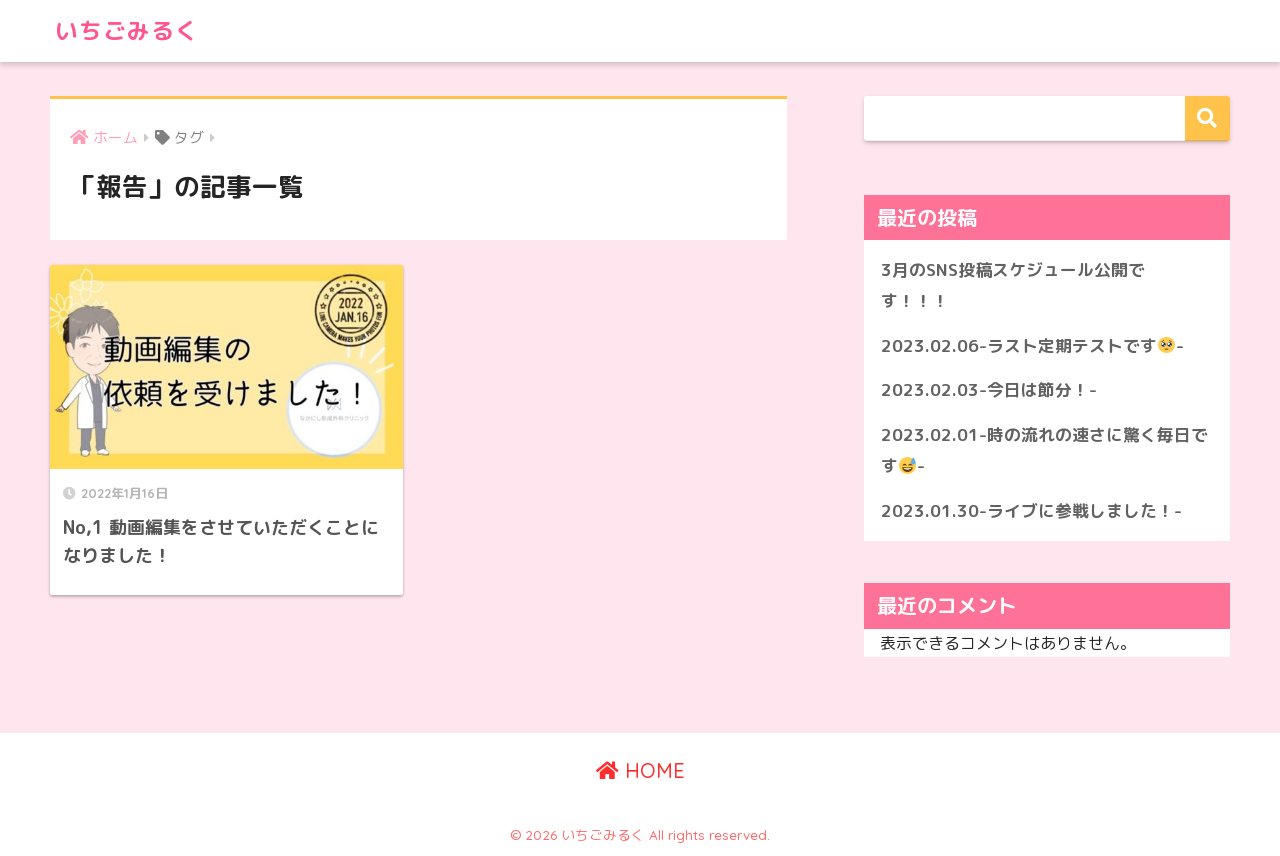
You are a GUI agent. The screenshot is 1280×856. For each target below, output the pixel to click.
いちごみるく (127, 30)
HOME (640, 770)
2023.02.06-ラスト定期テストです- (1032, 345)
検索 (1207, 118)
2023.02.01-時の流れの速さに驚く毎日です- (1044, 450)
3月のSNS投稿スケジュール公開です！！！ (1013, 285)
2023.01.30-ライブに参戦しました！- (1031, 510)
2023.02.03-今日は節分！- (989, 389)
